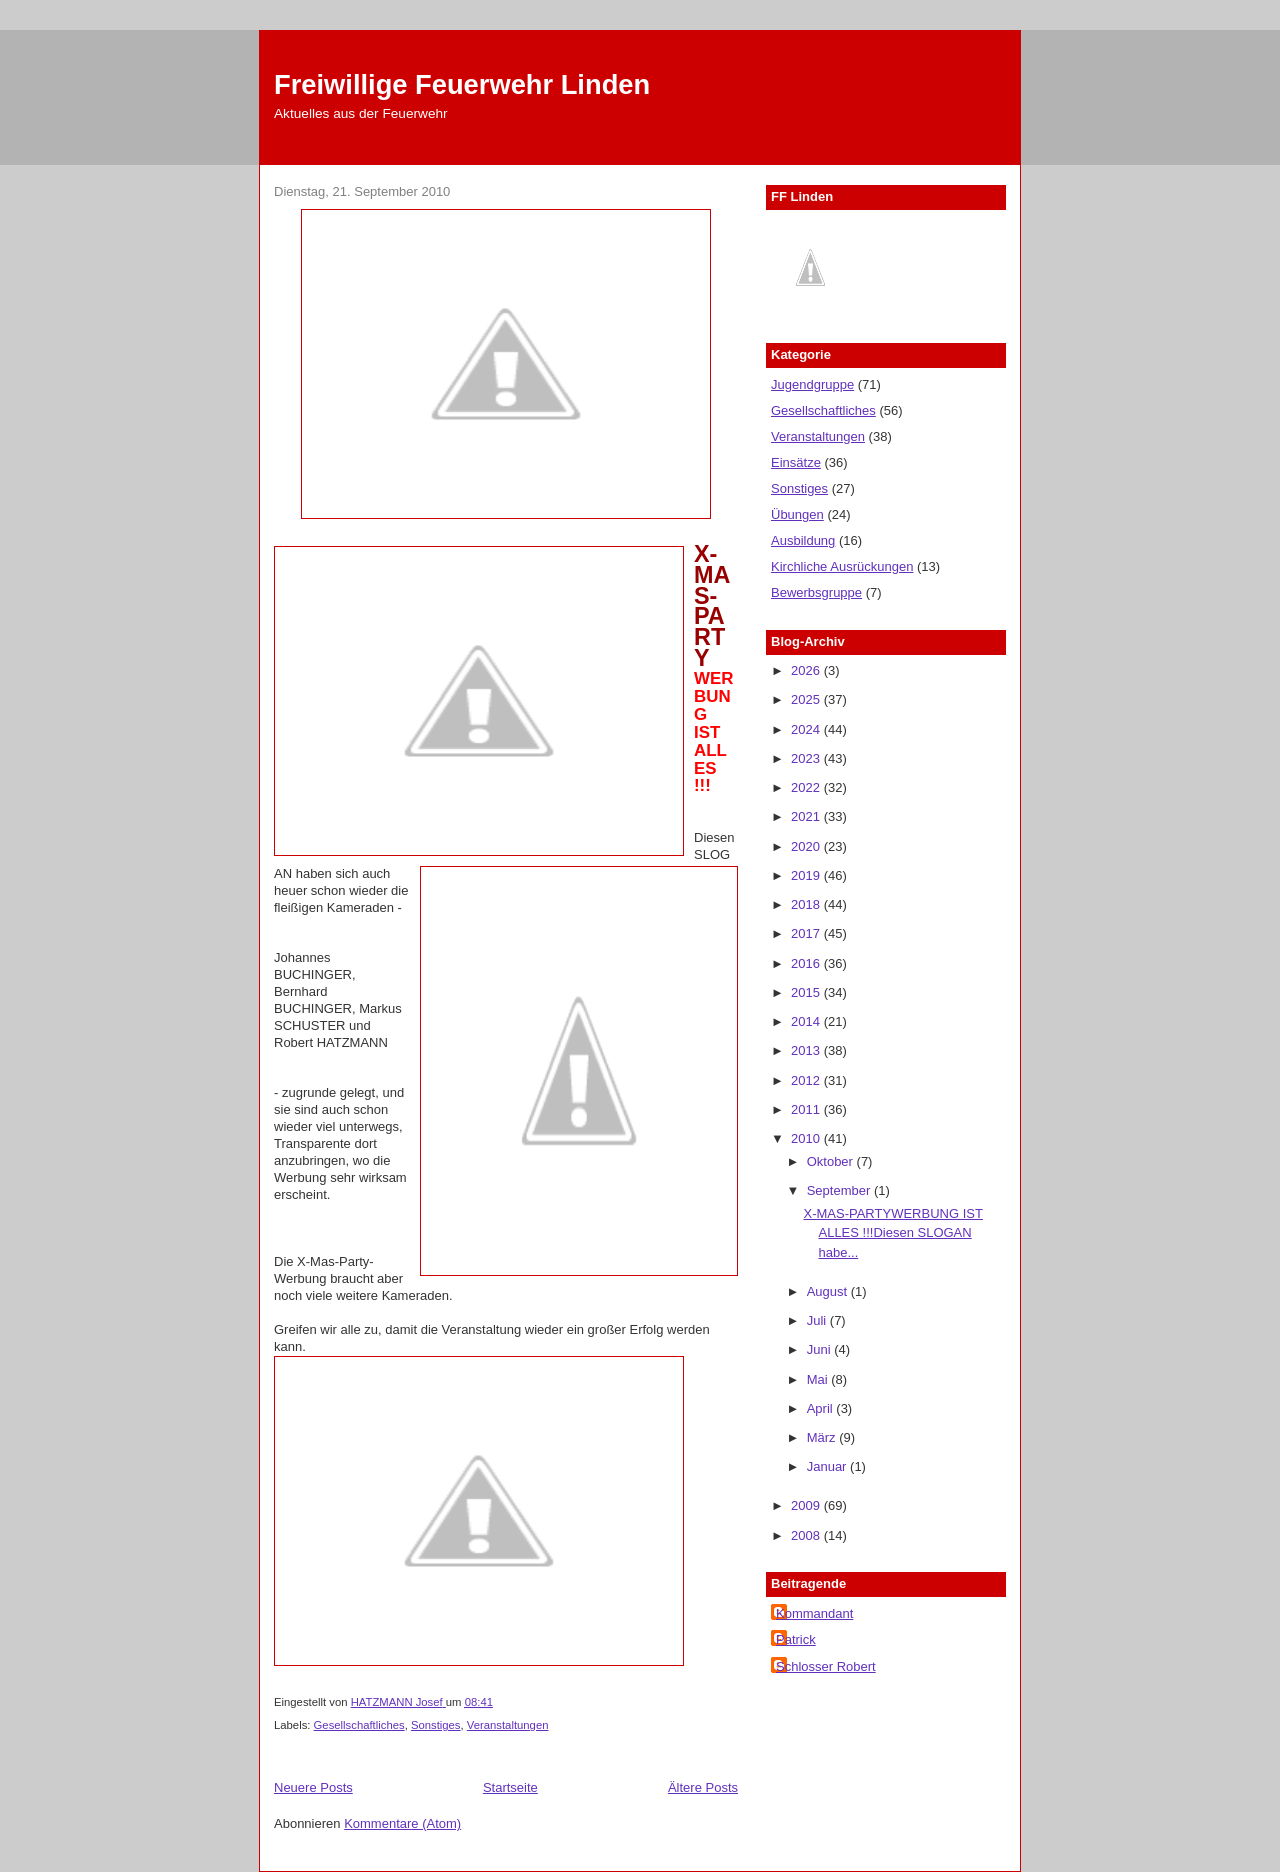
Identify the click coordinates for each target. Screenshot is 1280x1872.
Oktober (832, 1161)
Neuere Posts (313, 1787)
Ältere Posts (703, 1787)
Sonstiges (436, 1725)
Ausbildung (803, 540)
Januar (828, 1466)
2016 (807, 963)
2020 (807, 846)
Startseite (510, 1787)
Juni (820, 1349)
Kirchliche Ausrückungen (842, 566)
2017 (807, 933)
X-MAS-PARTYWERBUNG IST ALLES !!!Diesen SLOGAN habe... (892, 1233)
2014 (807, 1021)
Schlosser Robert (826, 1666)
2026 (807, 670)
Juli (818, 1320)
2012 (807, 1080)
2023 (807, 758)
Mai (819, 1379)
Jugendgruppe (812, 384)
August (829, 1291)
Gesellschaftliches (359, 1725)
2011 (807, 1109)
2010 (807, 1138)
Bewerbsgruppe (816, 592)
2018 (807, 904)
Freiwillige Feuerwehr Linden (462, 84)
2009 (807, 1505)
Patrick (796, 1639)
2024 (807, 729)
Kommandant (814, 1613)
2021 (807, 816)
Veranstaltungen (508, 1725)
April (822, 1408)
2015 (807, 992)
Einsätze (796, 462)
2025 (807, 699)
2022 (807, 787)
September (840, 1190)
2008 (807, 1535)
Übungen (797, 514)
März (823, 1437)
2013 (807, 1050)
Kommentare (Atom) (402, 1823)
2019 (807, 875)
